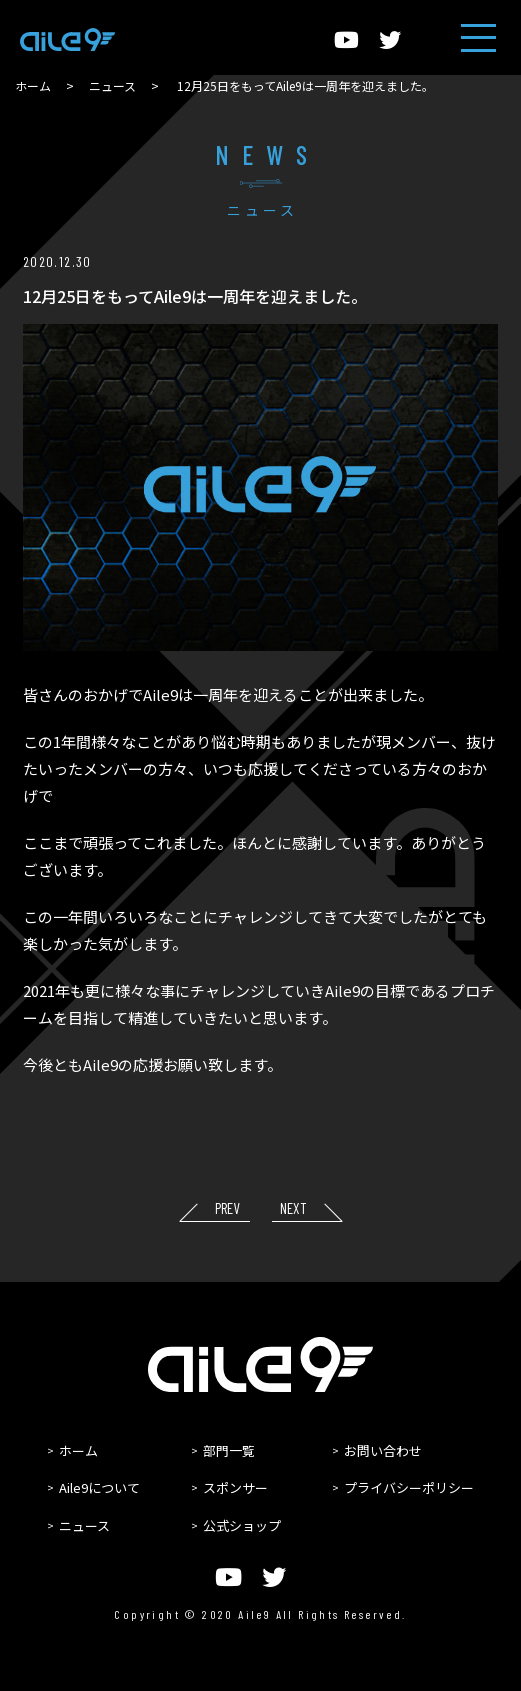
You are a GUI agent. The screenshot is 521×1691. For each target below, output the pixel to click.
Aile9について (99, 1487)
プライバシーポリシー (409, 1487)
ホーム (33, 85)
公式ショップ (242, 1525)
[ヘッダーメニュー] (478, 37)
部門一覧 (229, 1450)
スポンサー (235, 1487)
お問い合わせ (383, 1450)
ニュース (112, 85)
